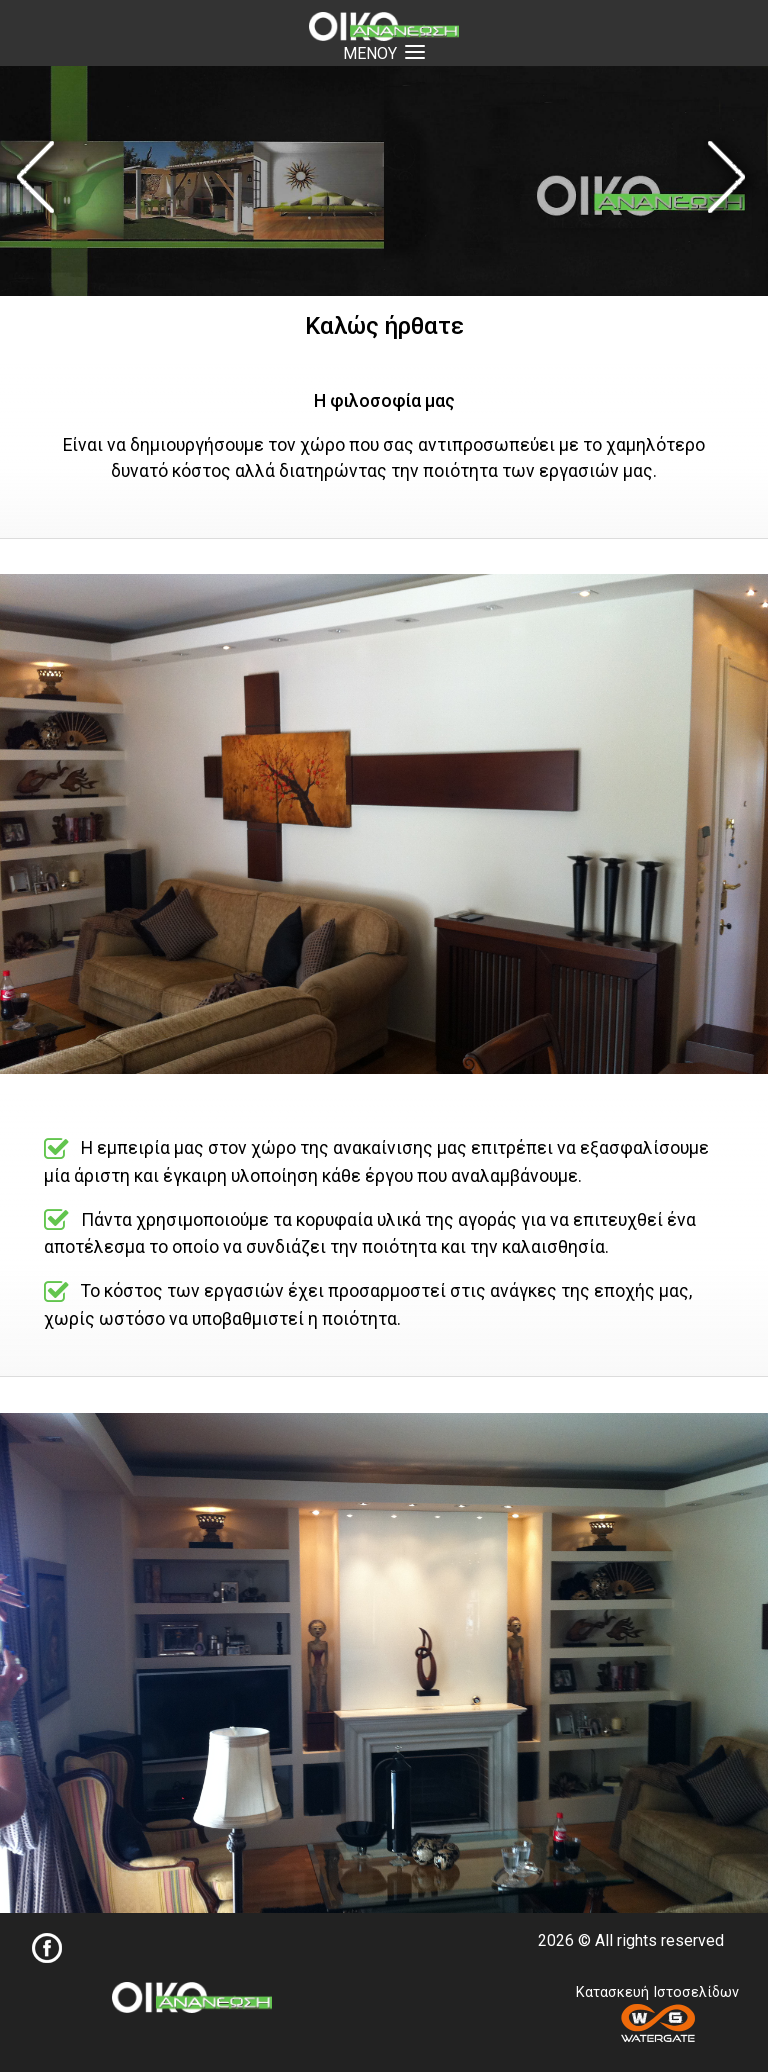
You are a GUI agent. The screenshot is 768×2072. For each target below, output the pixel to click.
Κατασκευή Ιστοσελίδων (657, 2013)
